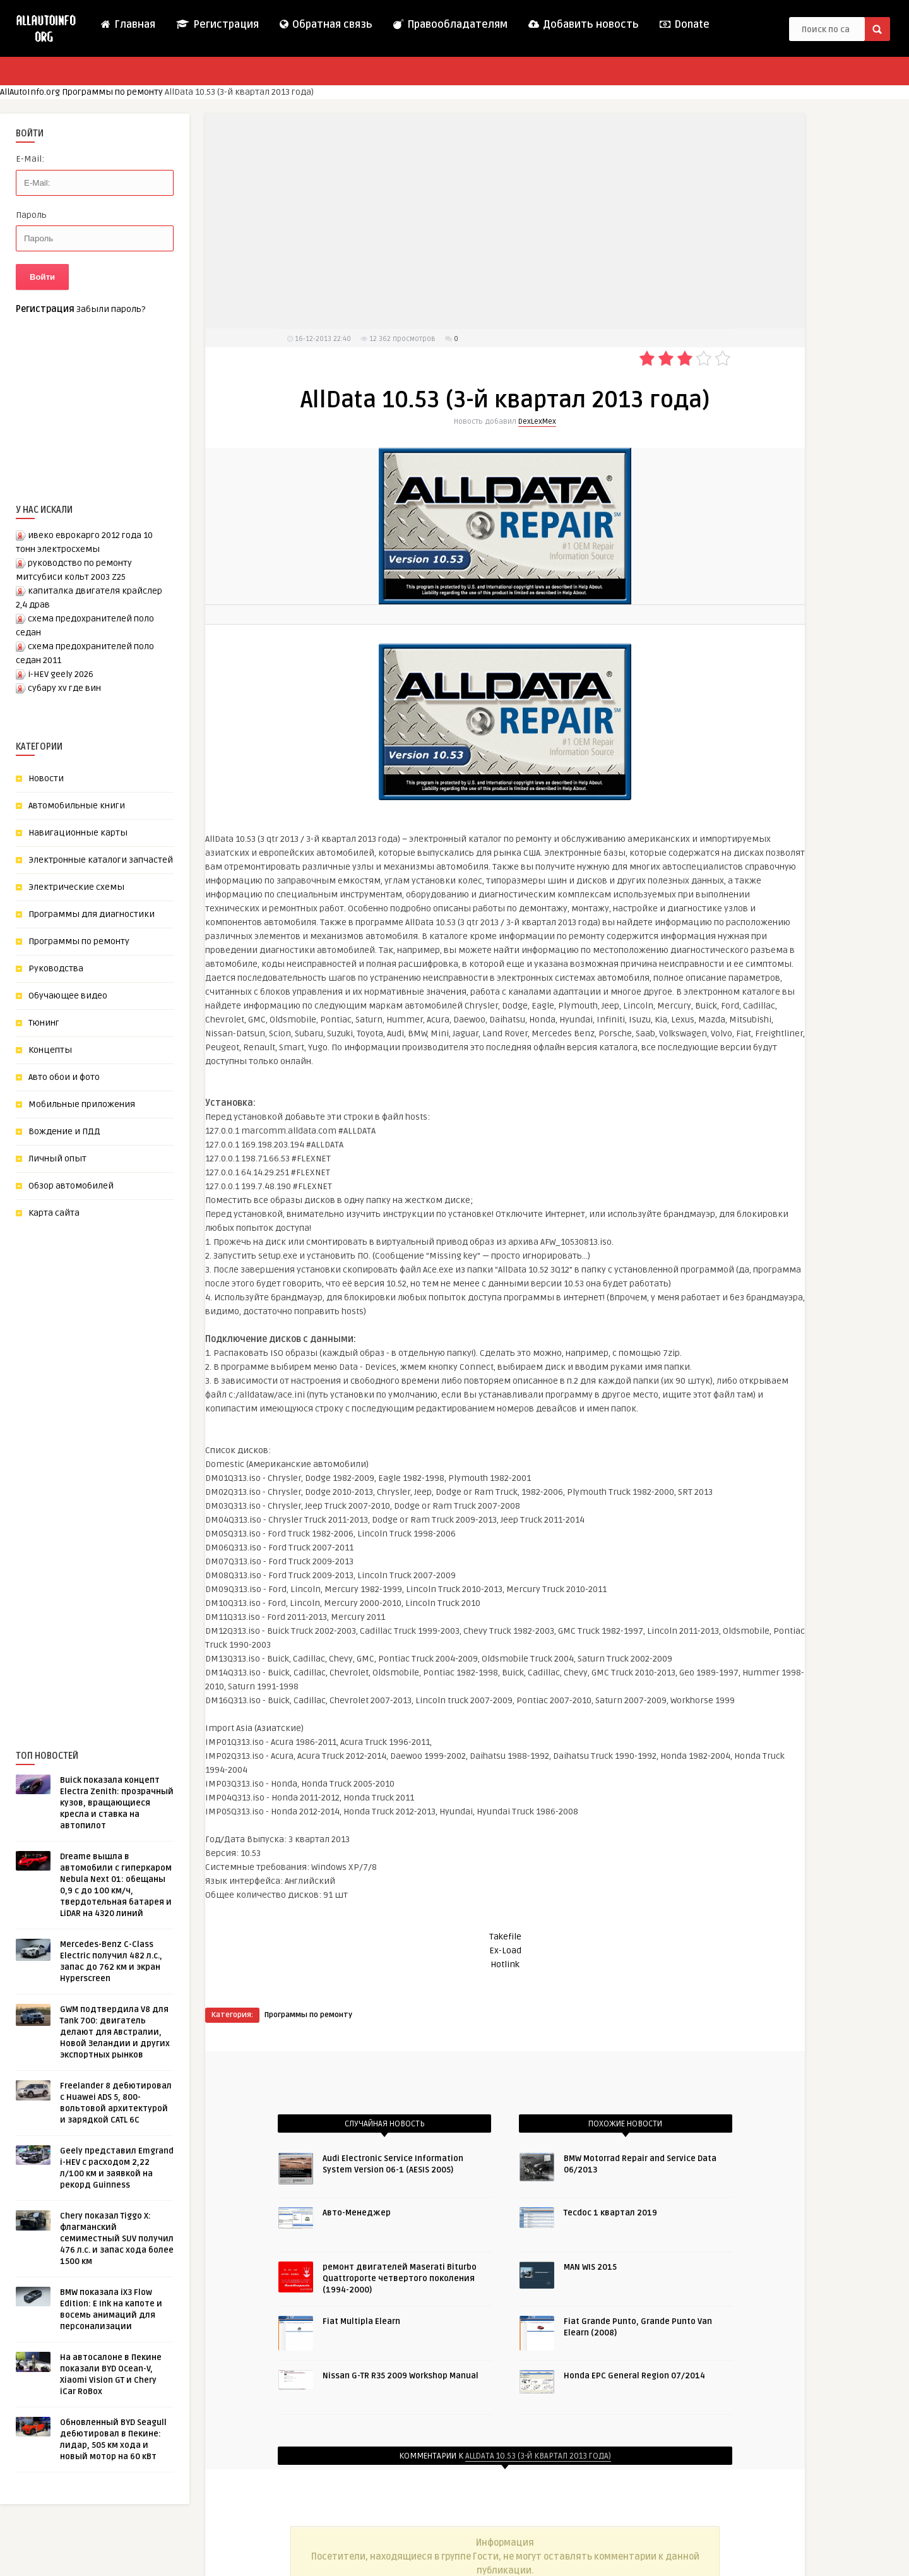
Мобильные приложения (81, 1104)
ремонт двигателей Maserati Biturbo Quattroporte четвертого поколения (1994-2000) (400, 2278)
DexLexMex (537, 421)
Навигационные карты (78, 832)
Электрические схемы (76, 887)
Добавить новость (583, 24)
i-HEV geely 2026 (60, 674)
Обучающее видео (67, 995)
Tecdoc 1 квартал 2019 (610, 2213)
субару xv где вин (64, 688)
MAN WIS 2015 (590, 2267)
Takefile (505, 1936)
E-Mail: (30, 158)
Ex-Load (505, 1950)
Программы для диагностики (91, 914)
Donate (684, 24)
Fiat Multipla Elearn (361, 2321)
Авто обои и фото (64, 1077)
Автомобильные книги (76, 805)
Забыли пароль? (110, 309)
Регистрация (217, 24)
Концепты (50, 1050)
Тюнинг (43, 1022)
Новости (46, 778)
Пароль (31, 215)
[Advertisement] (110, 1463)
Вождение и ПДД (64, 1131)
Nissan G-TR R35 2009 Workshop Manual (400, 2376)
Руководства (55, 968)
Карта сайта (54, 1212)
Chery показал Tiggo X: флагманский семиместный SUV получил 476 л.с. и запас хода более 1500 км (117, 2239)
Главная (127, 24)
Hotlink (505, 1964)
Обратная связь (325, 24)
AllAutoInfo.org (30, 92)
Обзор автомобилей (71, 1185)
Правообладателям (450, 24)
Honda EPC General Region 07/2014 (634, 2376)
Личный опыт (57, 1158)
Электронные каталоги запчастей (100, 859)
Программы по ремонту (112, 92)
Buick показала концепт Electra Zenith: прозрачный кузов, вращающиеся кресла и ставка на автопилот (117, 1803)
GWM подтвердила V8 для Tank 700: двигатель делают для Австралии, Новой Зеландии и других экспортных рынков (115, 2032)
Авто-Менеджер (357, 2213)
